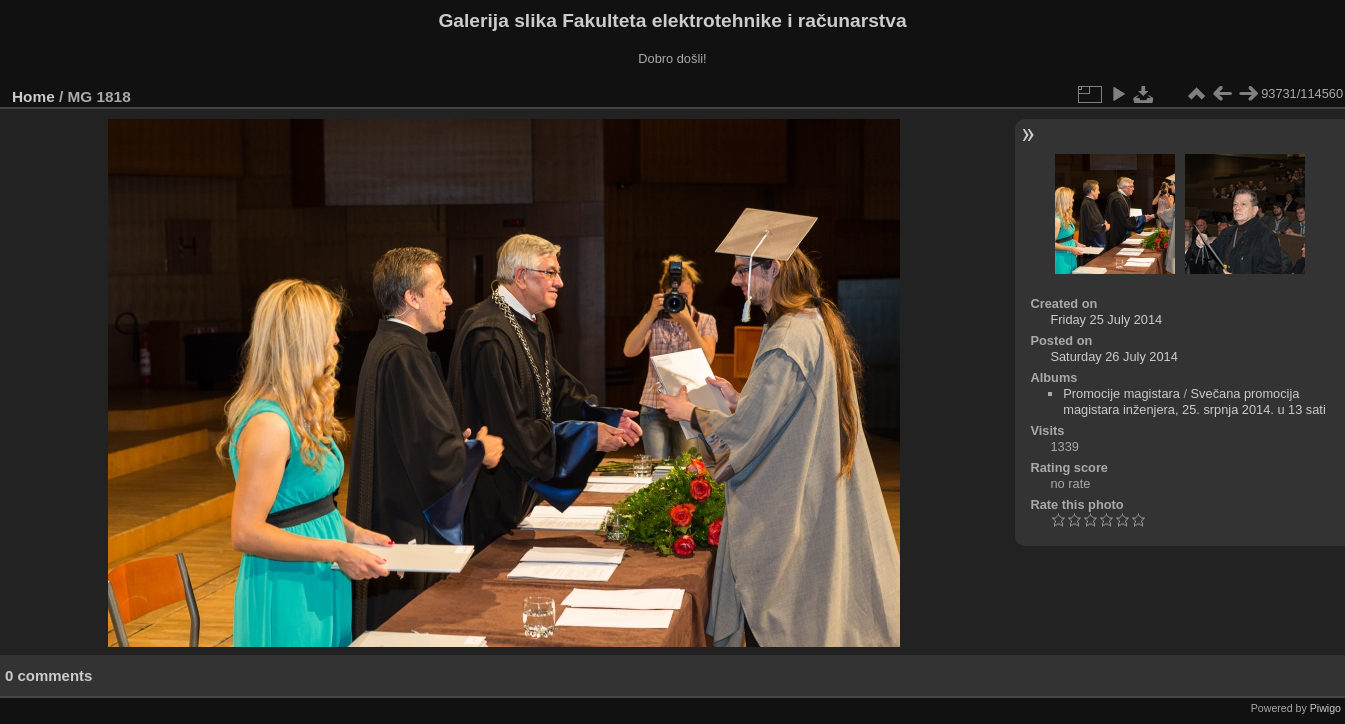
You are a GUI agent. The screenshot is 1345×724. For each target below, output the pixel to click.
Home (33, 96)
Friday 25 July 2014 (1106, 319)
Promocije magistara (1121, 393)
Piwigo (1325, 708)
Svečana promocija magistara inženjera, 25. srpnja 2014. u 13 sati (1194, 401)
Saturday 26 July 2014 (1113, 356)
